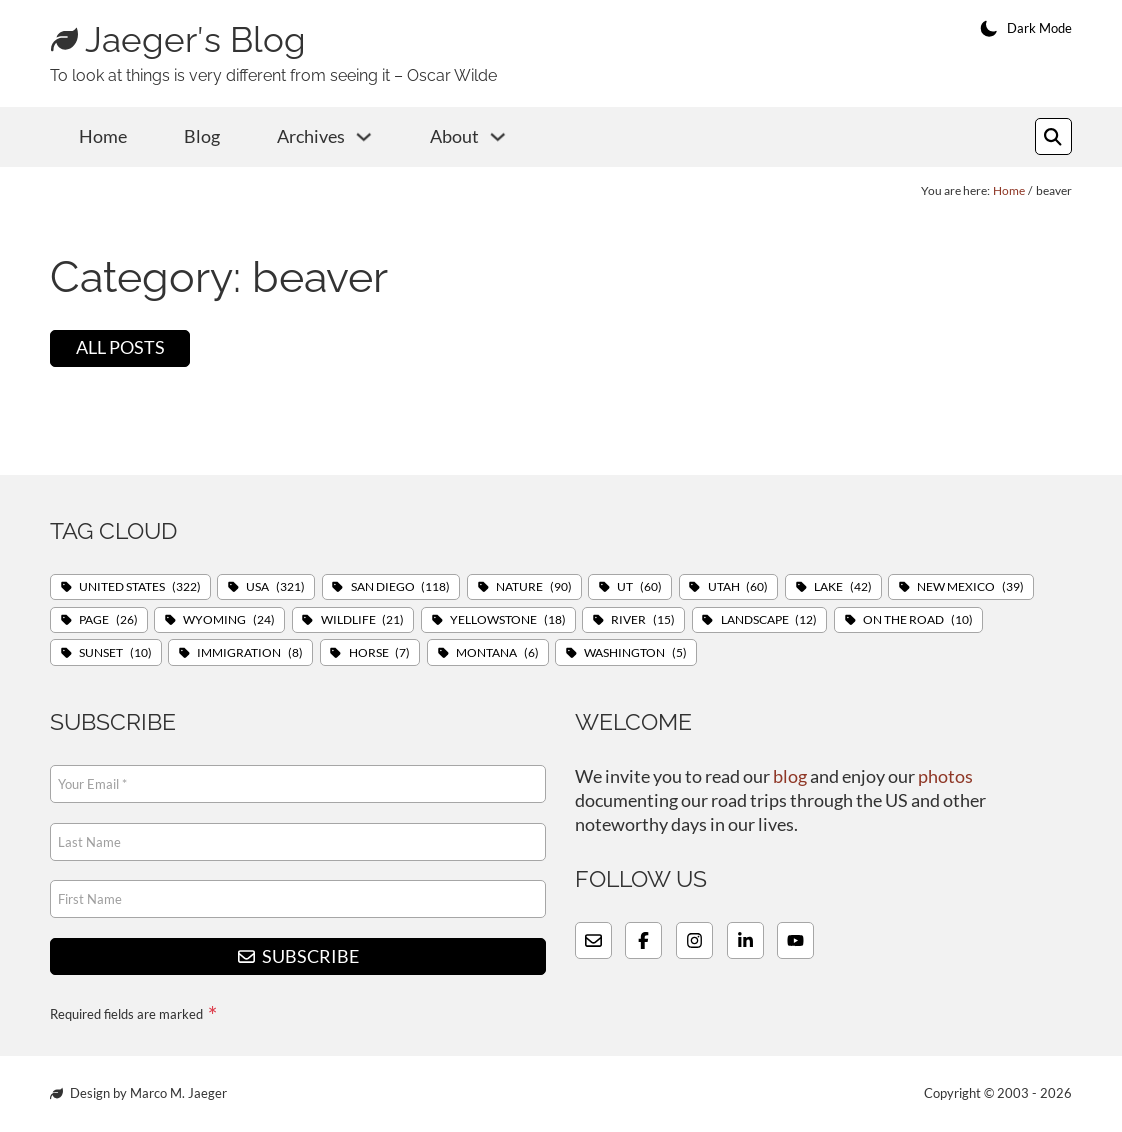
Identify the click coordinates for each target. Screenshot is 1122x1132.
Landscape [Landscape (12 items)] (769, 618)
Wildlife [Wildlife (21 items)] (363, 618)
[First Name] (298, 899)
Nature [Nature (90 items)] (534, 586)
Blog (202, 136)
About (454, 136)
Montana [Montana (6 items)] (497, 651)
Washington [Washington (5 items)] (635, 651)
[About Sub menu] (498, 137)
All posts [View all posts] (120, 347)
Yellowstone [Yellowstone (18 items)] (508, 618)
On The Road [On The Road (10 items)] (918, 618)
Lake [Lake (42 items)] (843, 586)
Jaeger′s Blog (195, 40)
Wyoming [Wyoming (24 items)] (229, 618)
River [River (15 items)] (643, 618)
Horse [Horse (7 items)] (380, 651)
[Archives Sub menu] (364, 137)
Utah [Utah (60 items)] (738, 586)
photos (945, 776)
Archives (311, 136)
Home (103, 136)
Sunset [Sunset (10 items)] (115, 651)
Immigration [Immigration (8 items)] (250, 651)
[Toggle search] (1053, 136)
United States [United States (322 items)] (140, 586)
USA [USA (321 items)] (275, 586)
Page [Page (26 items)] (108, 618)
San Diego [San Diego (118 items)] (401, 586)
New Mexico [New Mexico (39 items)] (971, 586)
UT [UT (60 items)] (639, 586)
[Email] (298, 784)
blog (790, 776)
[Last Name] (298, 842)
